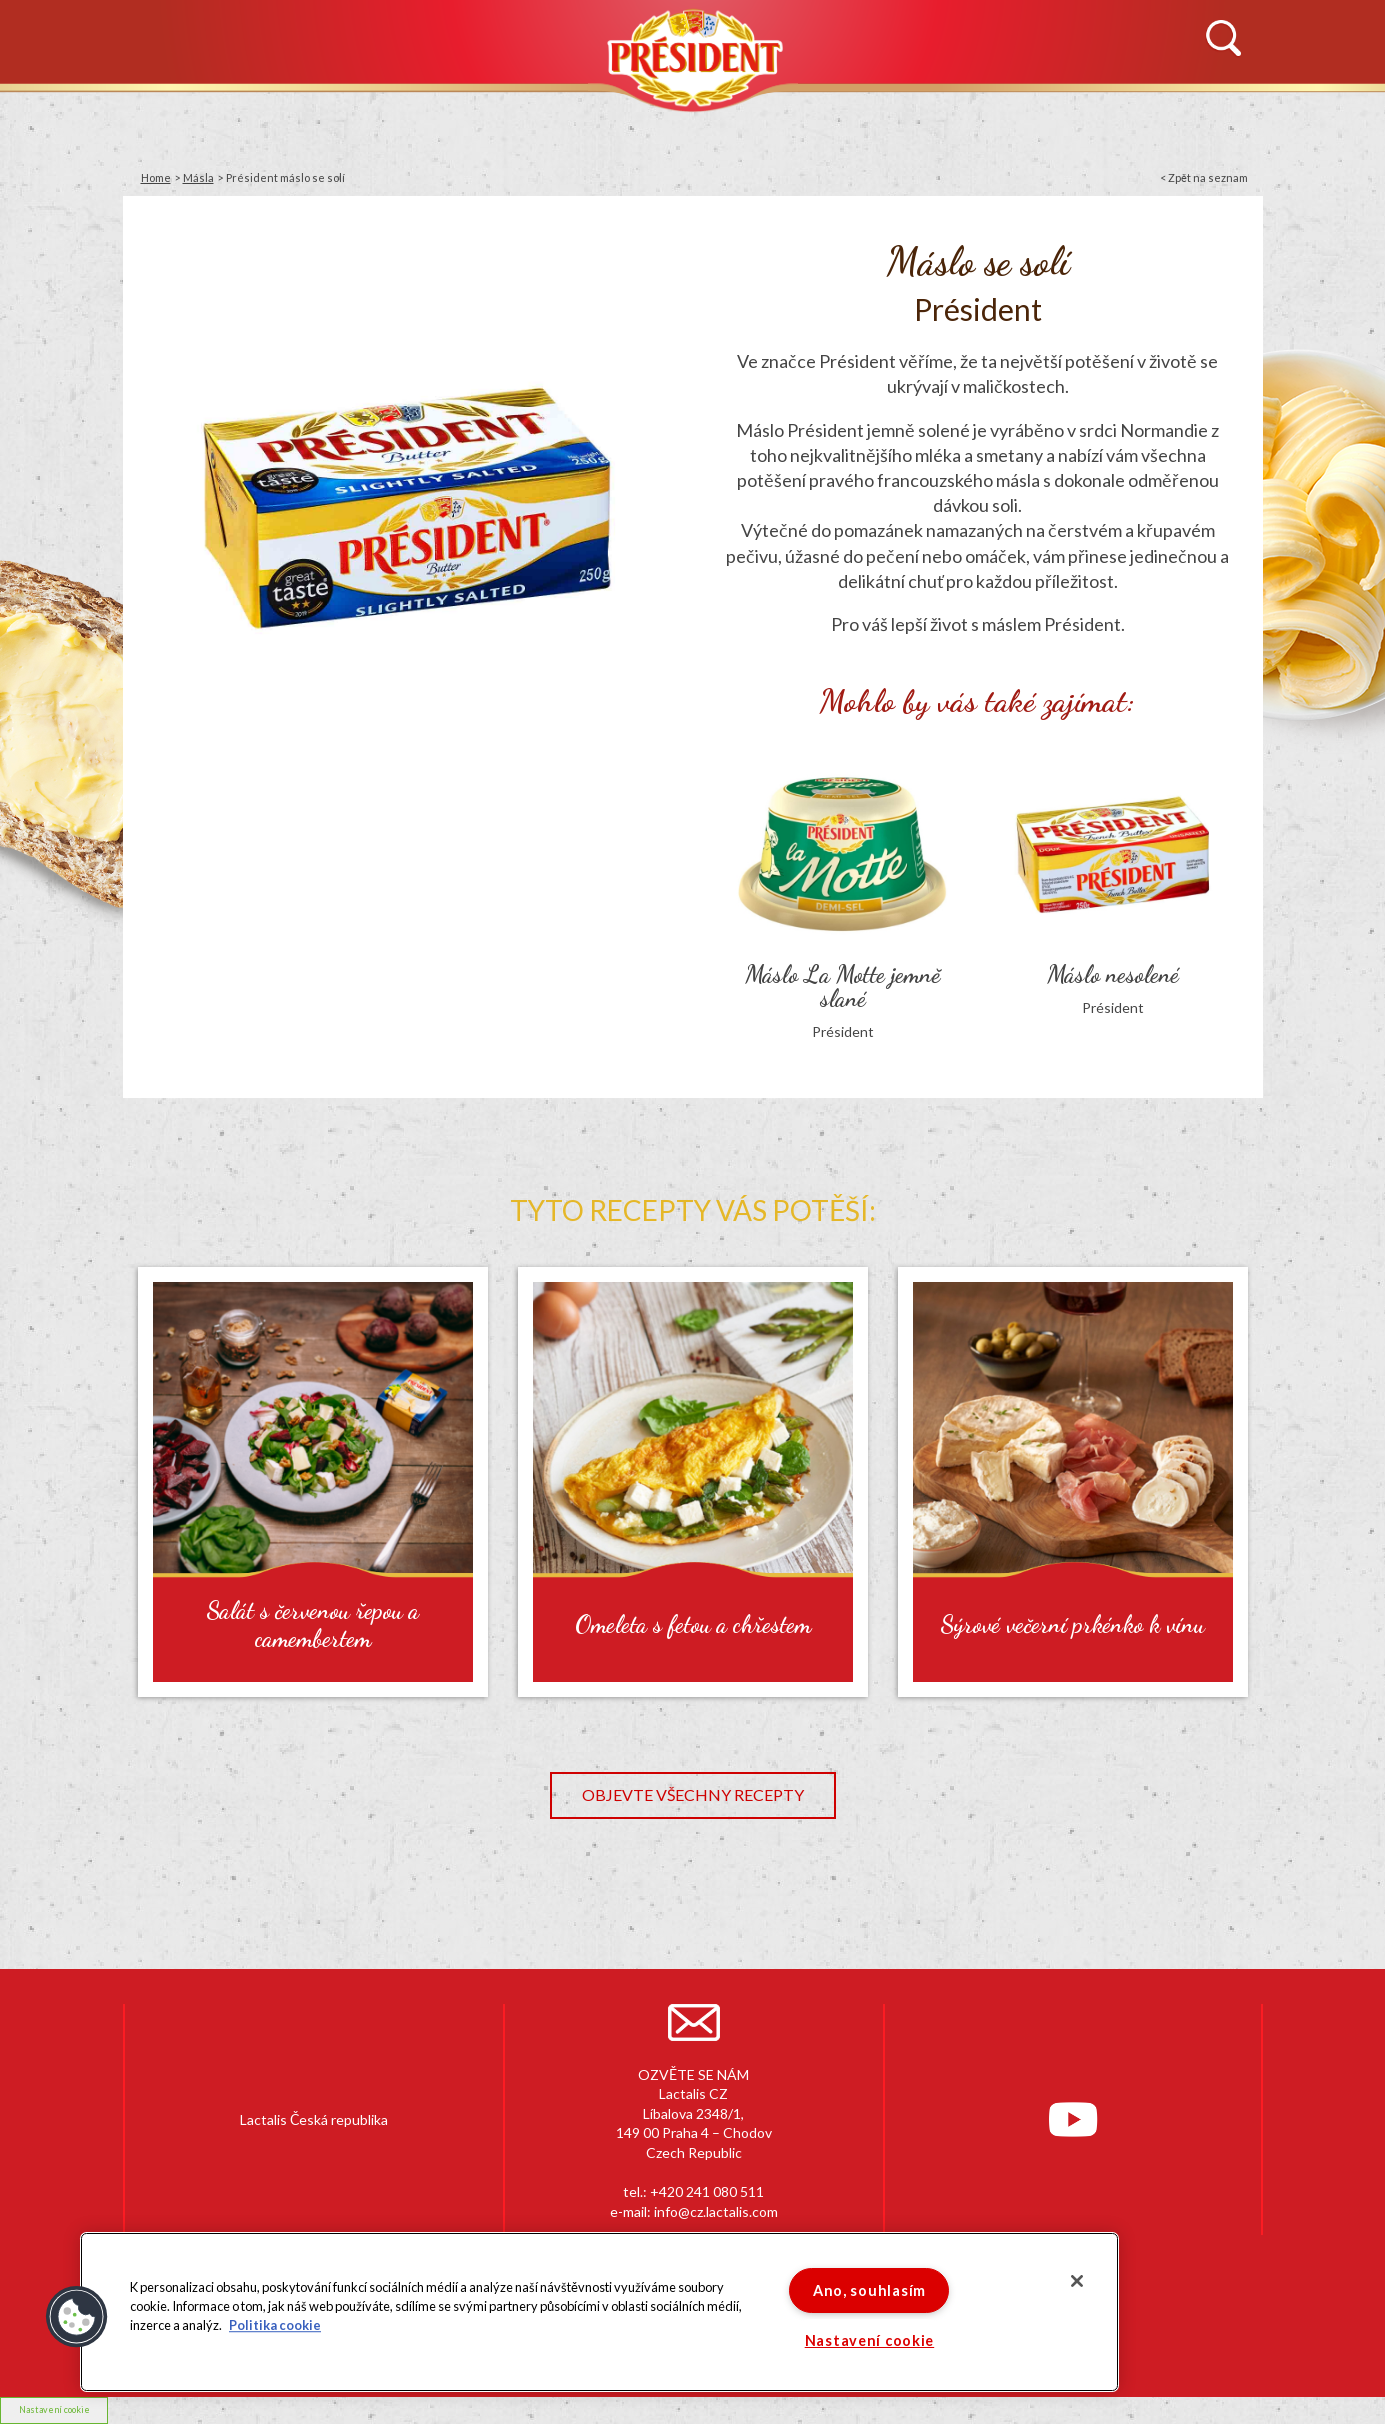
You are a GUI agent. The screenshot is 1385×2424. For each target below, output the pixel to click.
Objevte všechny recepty (693, 1794)
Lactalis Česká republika (314, 2119)
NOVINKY (171, 116)
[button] (77, 2317)
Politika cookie (275, 2326)
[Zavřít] (1077, 2281)
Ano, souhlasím (869, 2290)
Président (693, 57)
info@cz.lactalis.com (716, 2211)
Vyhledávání (1223, 39)
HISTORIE (361, 116)
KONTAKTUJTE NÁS (1114, 116)
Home (156, 177)
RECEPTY (883, 116)
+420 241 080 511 (707, 2191)
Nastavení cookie (54, 2409)
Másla (198, 177)
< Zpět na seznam (1204, 177)
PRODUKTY (558, 116)
